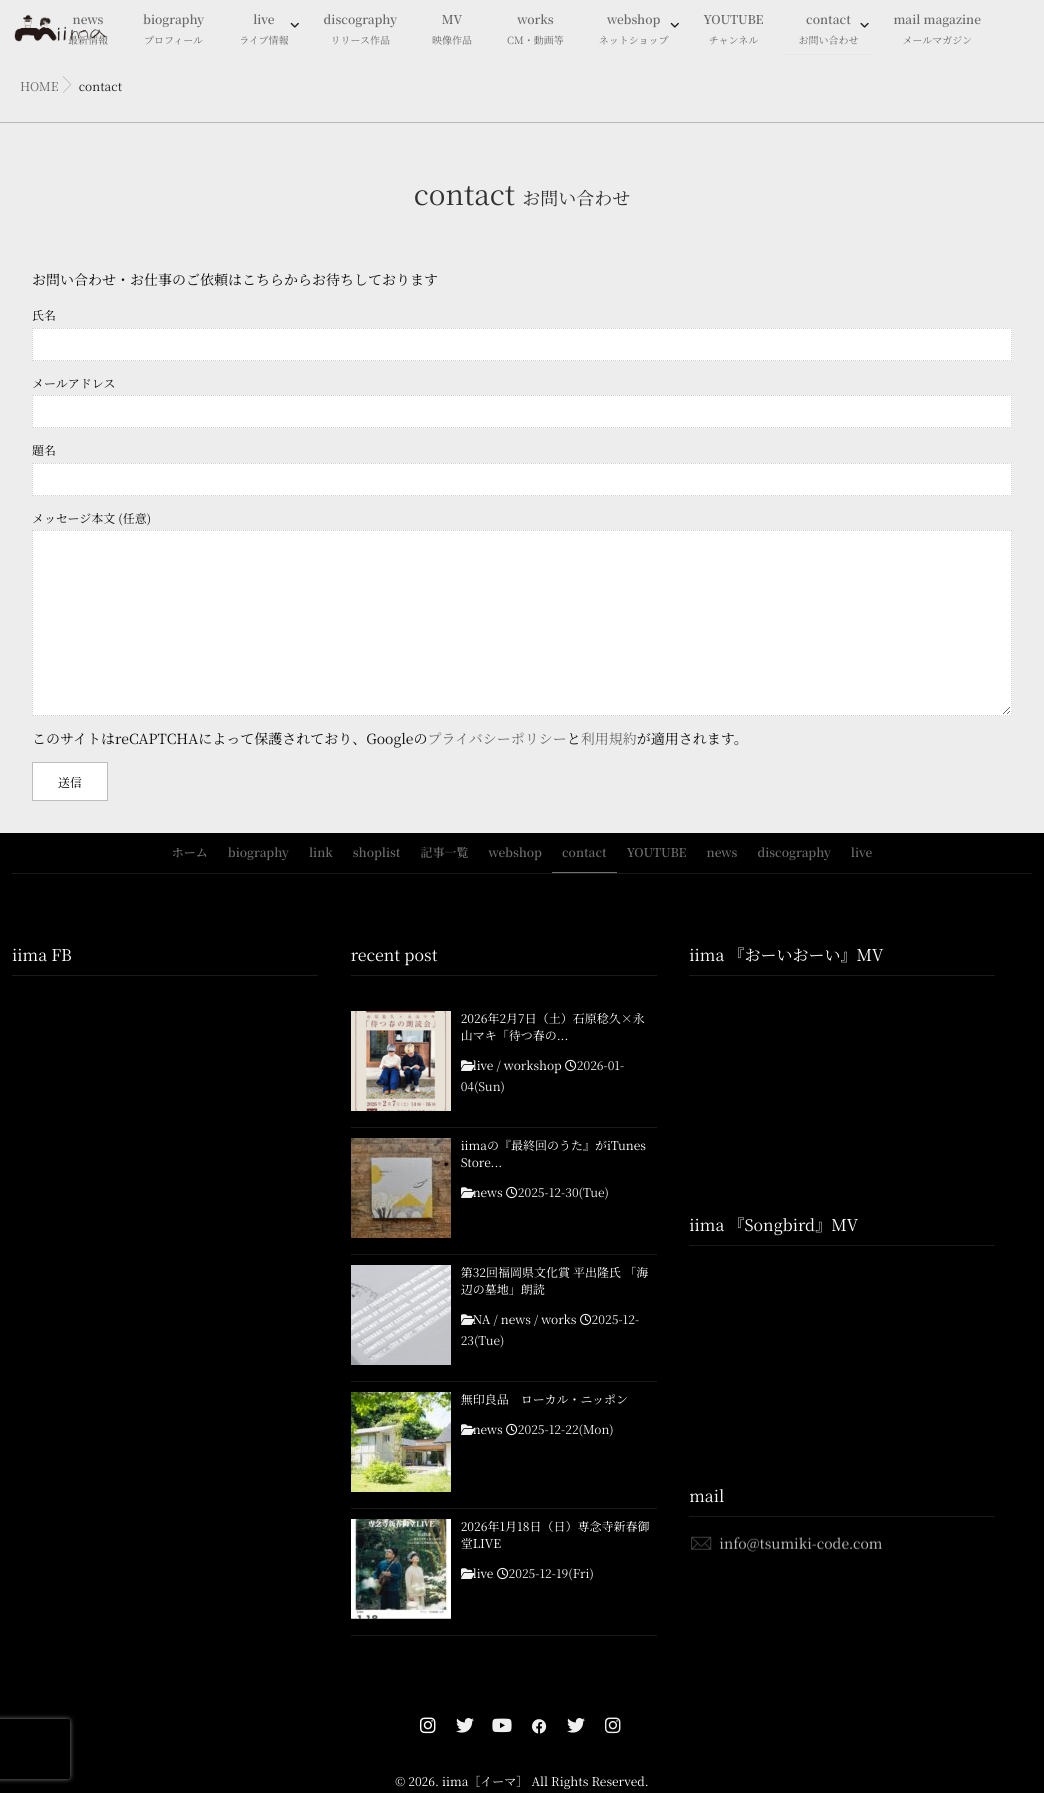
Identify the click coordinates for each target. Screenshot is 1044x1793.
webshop (634, 30)
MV (452, 30)
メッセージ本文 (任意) (522, 613)
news (722, 852)
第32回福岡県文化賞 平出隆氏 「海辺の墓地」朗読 (555, 1281)
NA (482, 1320)
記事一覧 (444, 852)
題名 (522, 468)
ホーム (190, 852)
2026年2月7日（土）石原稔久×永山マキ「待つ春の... (553, 1027)
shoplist (377, 852)
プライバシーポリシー (497, 739)
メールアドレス (522, 401)
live (263, 30)
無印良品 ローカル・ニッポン (550, 1400)
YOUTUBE (734, 30)
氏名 (522, 333)
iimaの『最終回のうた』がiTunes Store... (553, 1154)
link (321, 852)
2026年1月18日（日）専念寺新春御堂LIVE (555, 1535)
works (535, 30)
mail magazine (937, 30)
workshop (533, 1066)
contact (828, 30)
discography (360, 30)
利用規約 (609, 739)
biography (173, 30)
